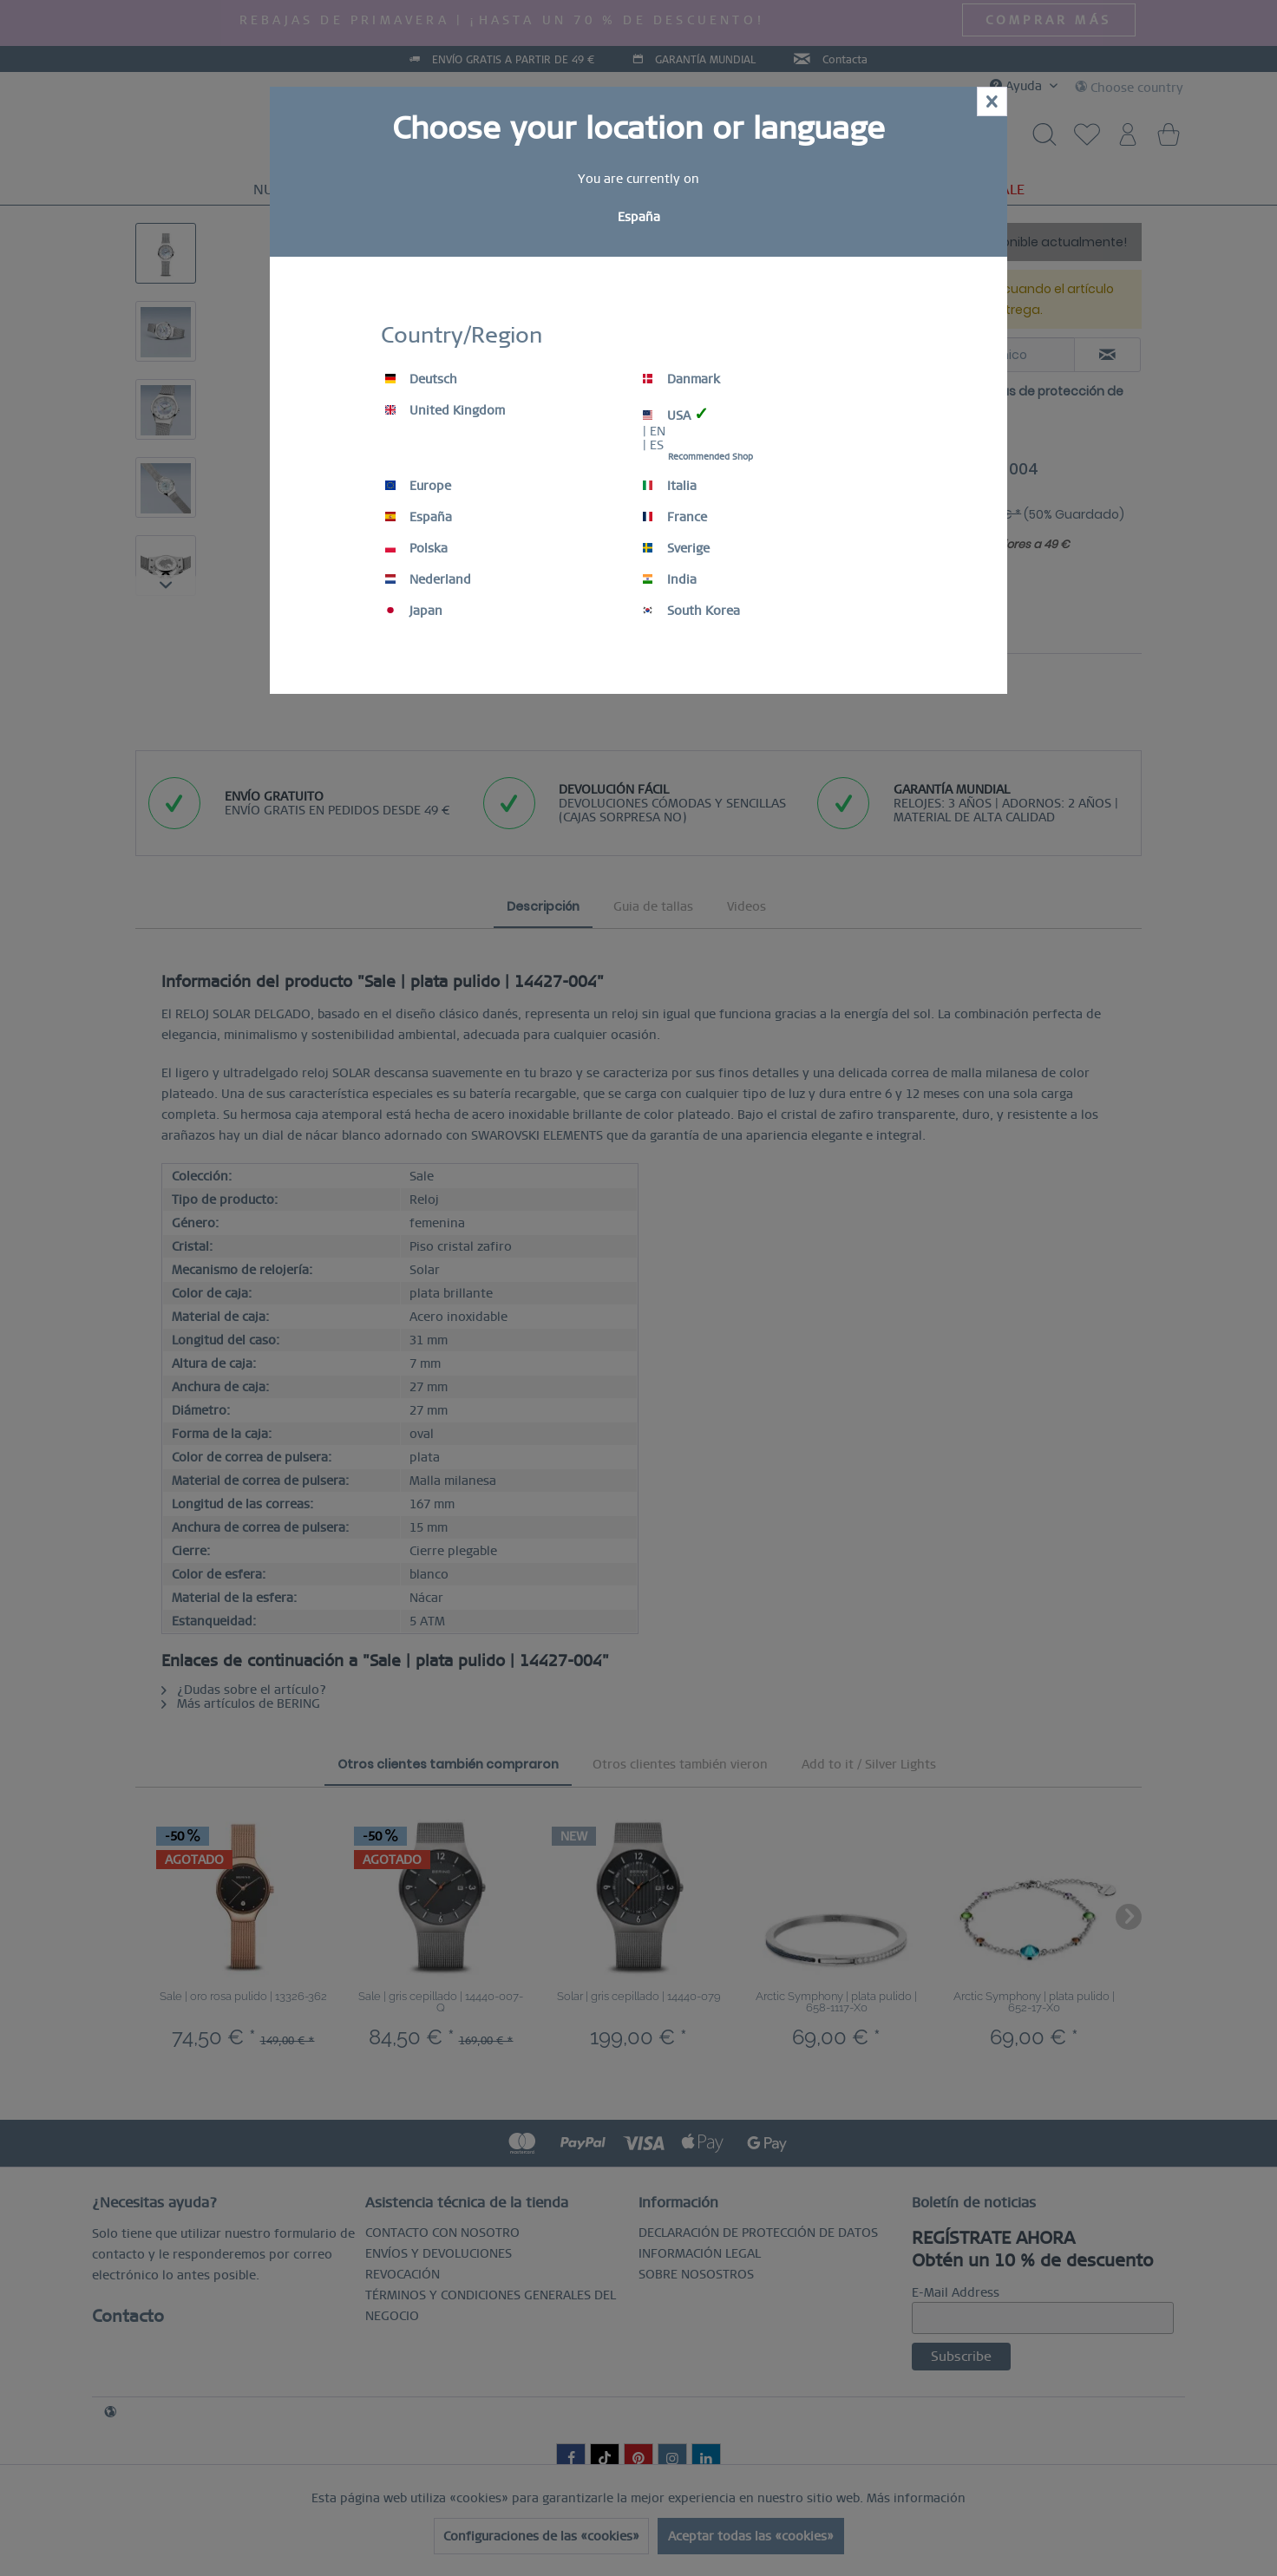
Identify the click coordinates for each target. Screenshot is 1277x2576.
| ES (653, 445)
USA (676, 414)
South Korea (691, 611)
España (418, 517)
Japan (413, 611)
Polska (416, 548)
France (675, 517)
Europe (418, 486)
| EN (654, 431)
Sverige (676, 548)
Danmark (681, 379)
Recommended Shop (710, 456)
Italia (670, 486)
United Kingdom (445, 410)
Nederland (428, 579)
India (670, 579)
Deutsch (421, 379)
